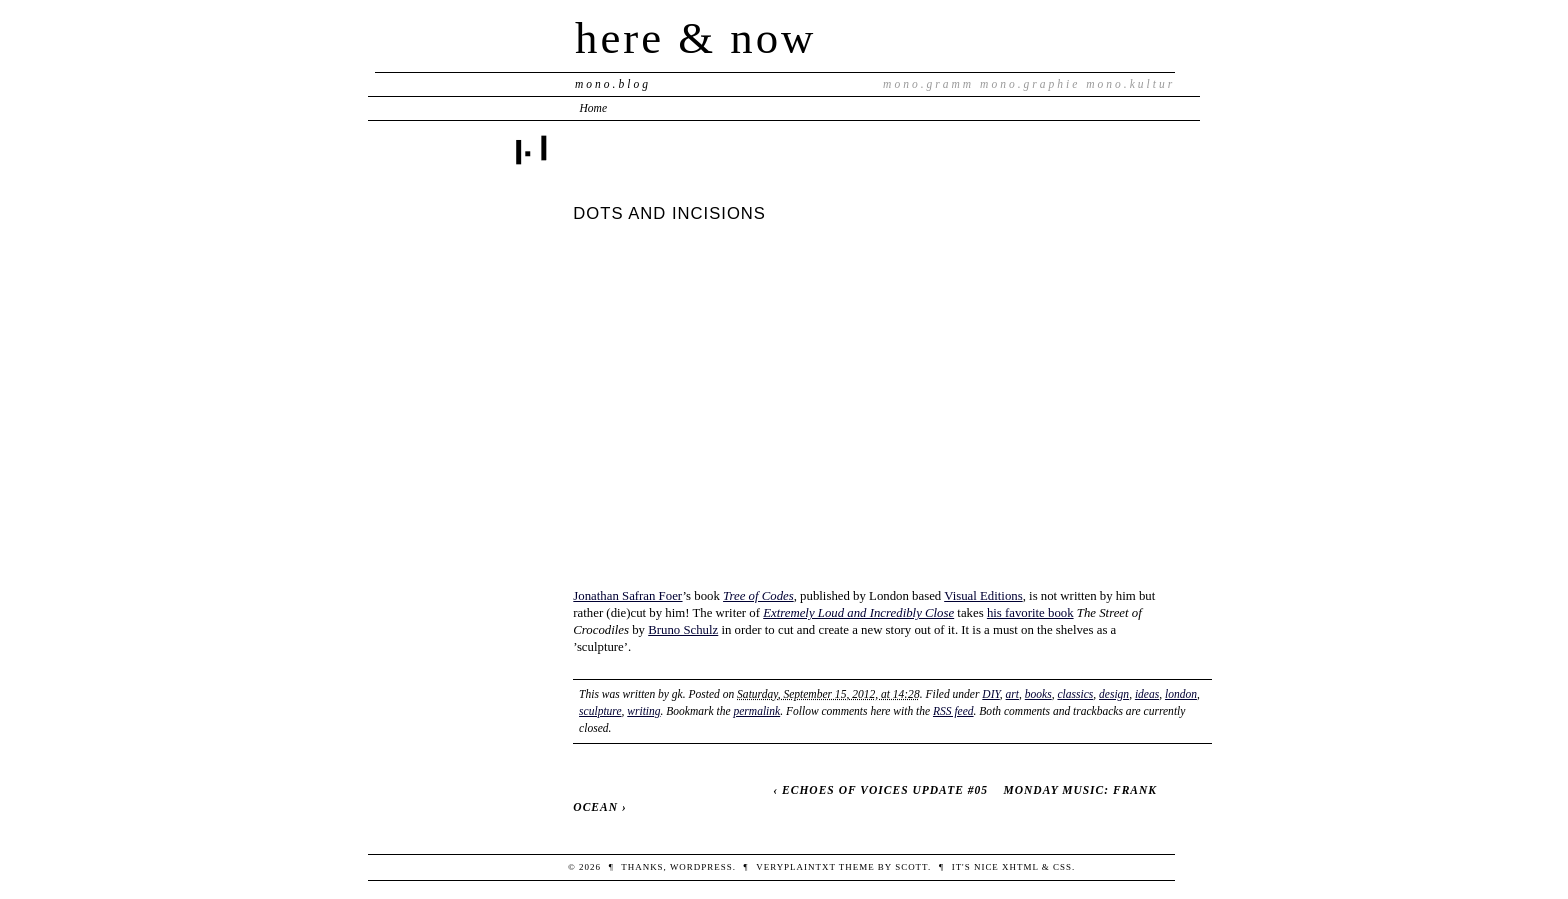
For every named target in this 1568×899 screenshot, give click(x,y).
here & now (695, 38)
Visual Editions (983, 596)
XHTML (1020, 867)
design (1114, 694)
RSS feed (953, 711)
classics (1075, 694)
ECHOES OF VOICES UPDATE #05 (885, 790)
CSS (1062, 867)
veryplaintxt (795, 867)
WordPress (701, 867)
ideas (1147, 694)
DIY (991, 694)
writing (643, 711)
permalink (756, 711)
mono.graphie (1030, 84)
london (1181, 694)
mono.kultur (1130, 84)
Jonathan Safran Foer (627, 596)
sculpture (600, 711)
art (1012, 694)
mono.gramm (928, 84)
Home (594, 108)
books (1038, 694)
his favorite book (1030, 613)
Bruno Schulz (683, 630)
